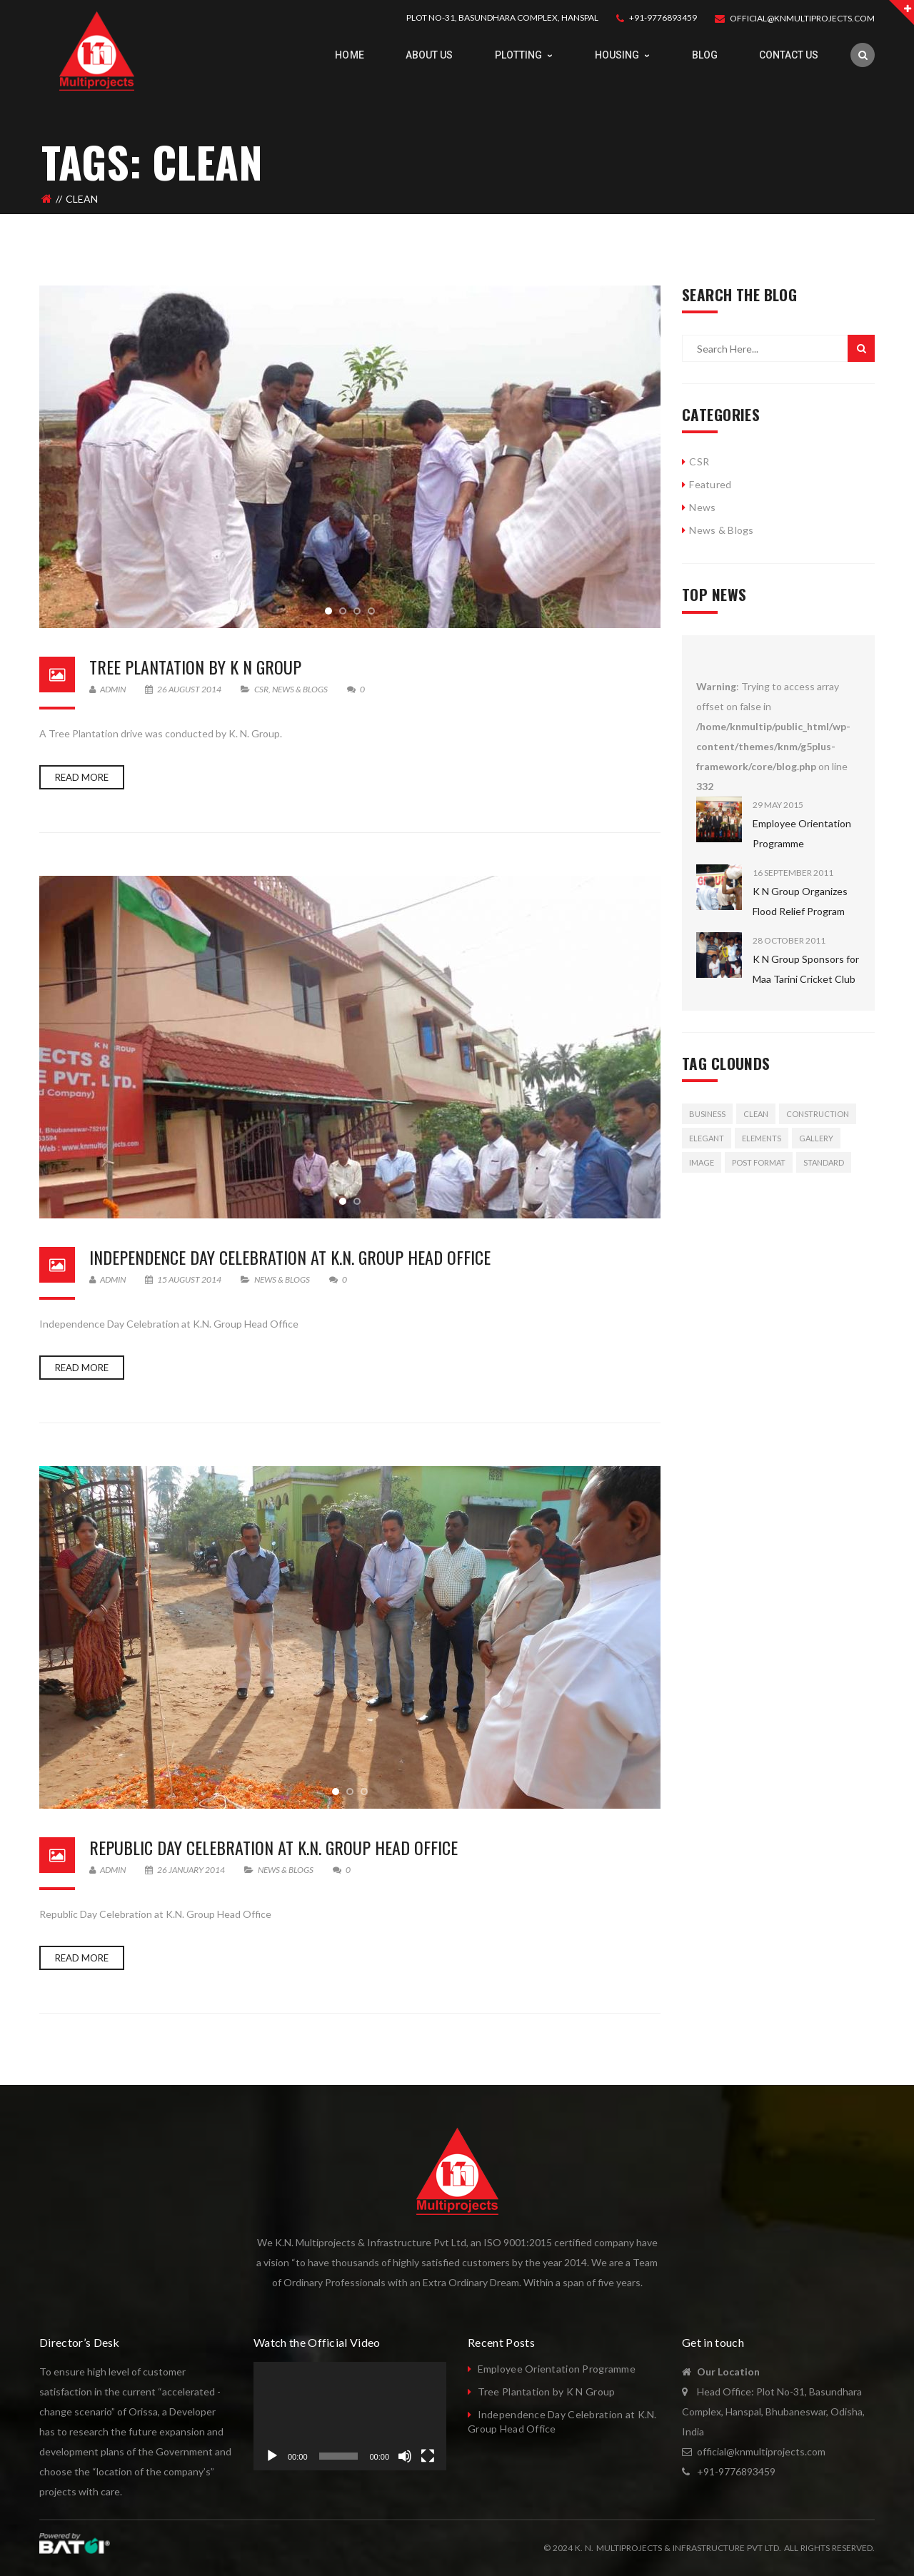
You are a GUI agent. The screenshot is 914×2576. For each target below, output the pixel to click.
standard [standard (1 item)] (823, 1162)
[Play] (272, 2456)
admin (107, 689)
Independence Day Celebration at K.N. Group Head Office (290, 1257)
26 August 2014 (184, 689)
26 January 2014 (185, 1869)
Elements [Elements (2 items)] (761, 1138)
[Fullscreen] (428, 2456)
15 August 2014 (184, 1279)
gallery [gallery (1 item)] (816, 1138)
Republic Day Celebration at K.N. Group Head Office (273, 1847)
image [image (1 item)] (701, 1162)
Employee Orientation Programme (557, 2369)
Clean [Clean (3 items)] (755, 1113)
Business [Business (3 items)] (707, 1113)
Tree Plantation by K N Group (195, 667)
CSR (261, 689)
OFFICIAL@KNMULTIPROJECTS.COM (802, 18)
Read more (82, 777)
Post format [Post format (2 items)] (758, 1162)
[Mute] (405, 2456)
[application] (349, 2416)
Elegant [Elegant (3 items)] (706, 1138)
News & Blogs (300, 689)
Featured (710, 484)
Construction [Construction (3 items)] (817, 1113)
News (702, 507)
